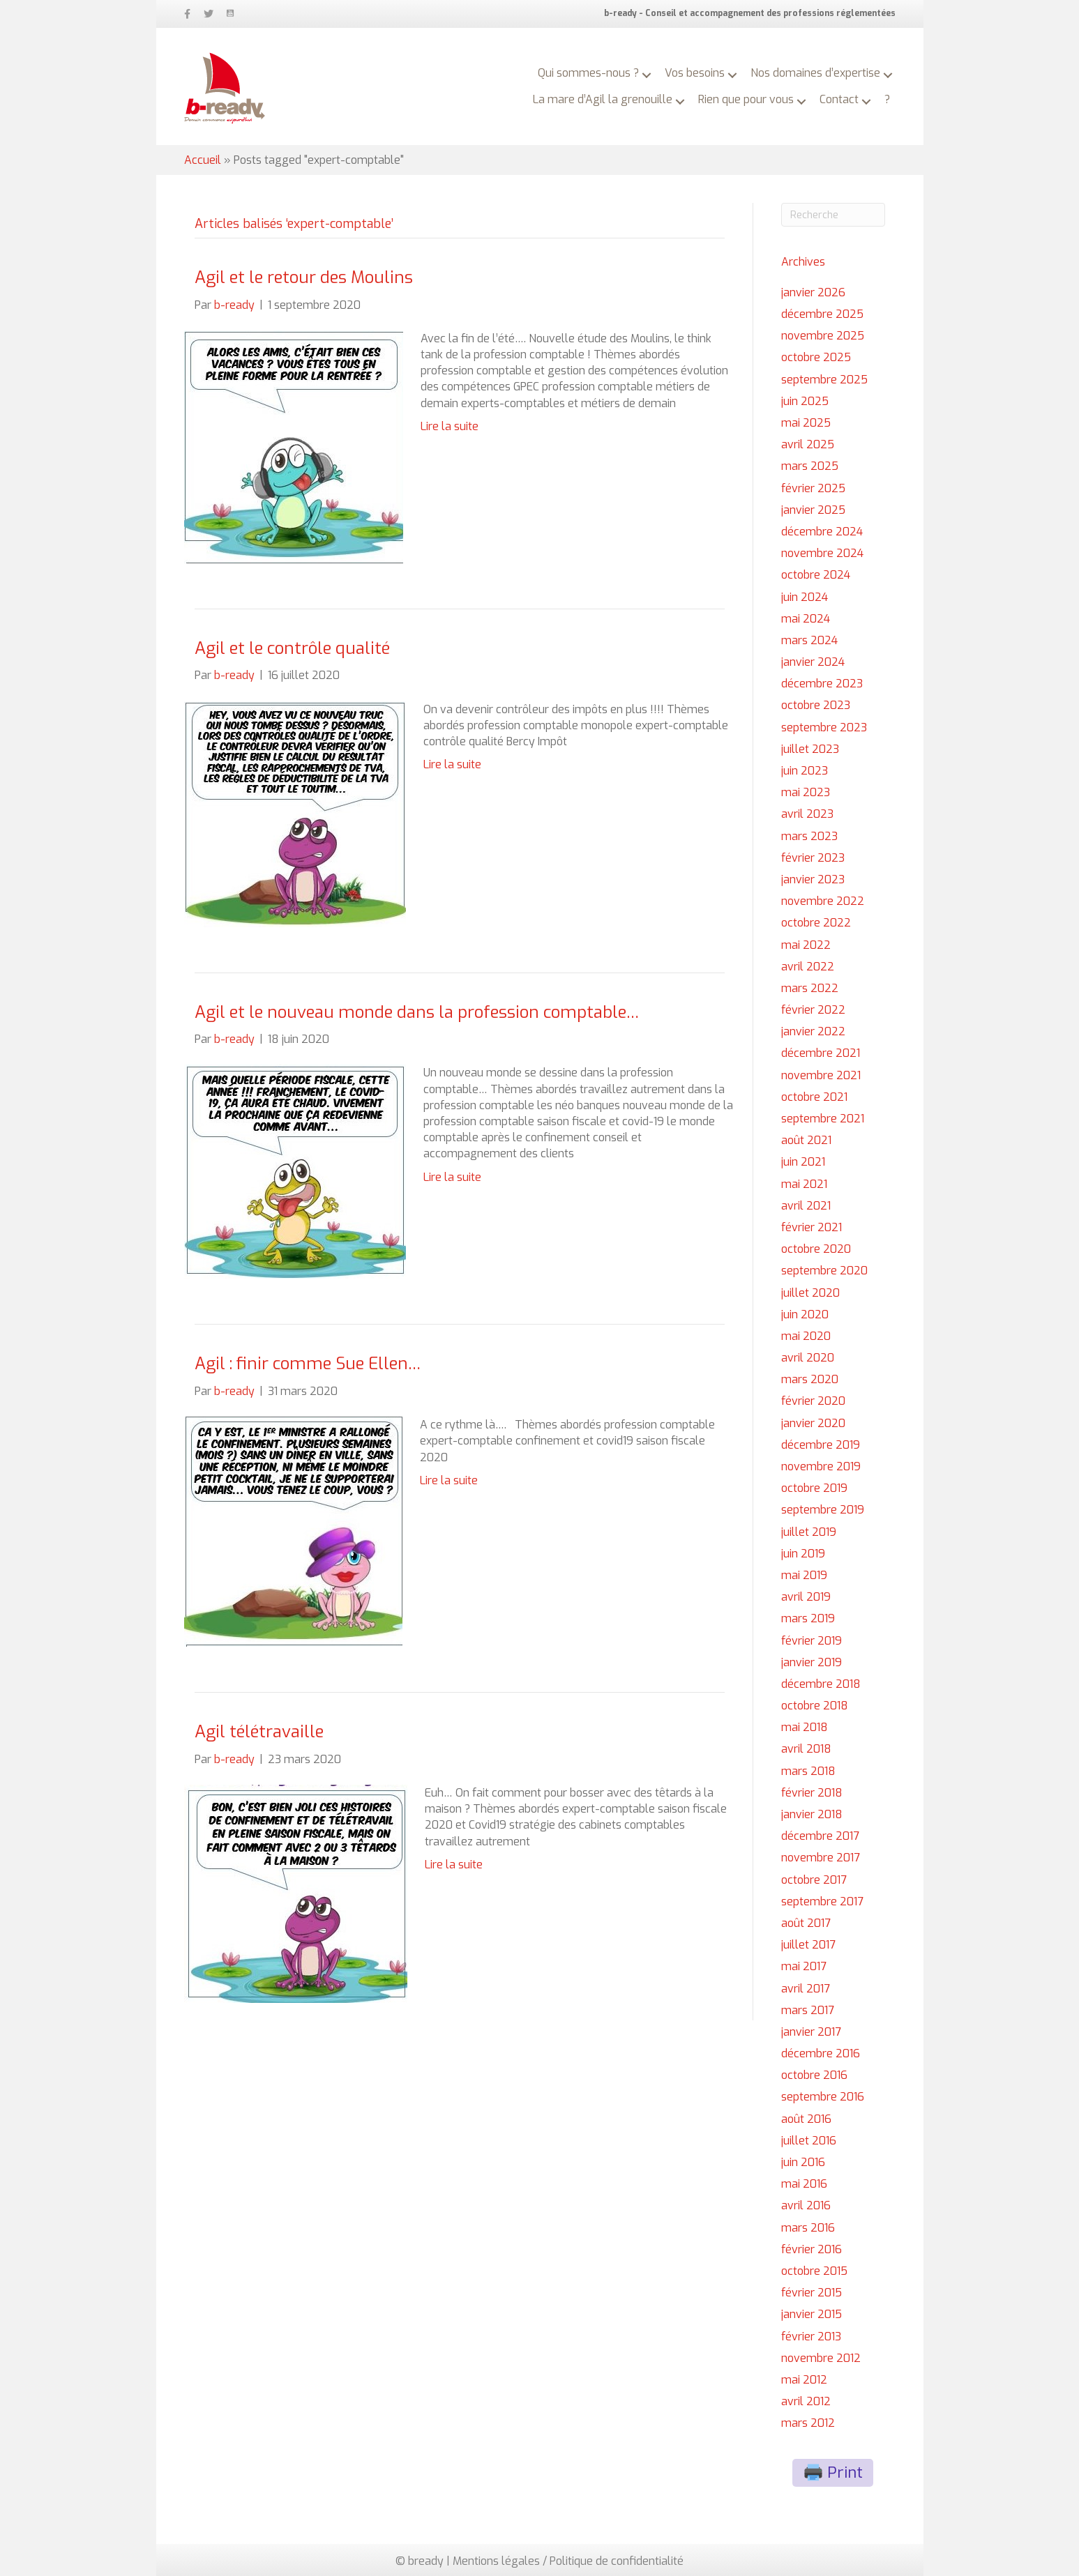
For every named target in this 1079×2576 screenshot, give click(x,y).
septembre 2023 (824, 727)
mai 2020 (806, 1336)
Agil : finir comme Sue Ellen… (308, 1363)
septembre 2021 (822, 1118)
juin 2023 (804, 770)
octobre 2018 (814, 1705)
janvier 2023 (813, 879)
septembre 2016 (822, 2096)
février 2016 (811, 2249)
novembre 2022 (822, 901)
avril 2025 (807, 444)
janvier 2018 (812, 1814)
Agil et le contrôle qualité (292, 648)
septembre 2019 (822, 1509)
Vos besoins (695, 73)
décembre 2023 (822, 683)
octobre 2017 (814, 1880)
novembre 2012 (821, 2358)
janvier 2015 (811, 2314)
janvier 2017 (811, 2032)
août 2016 (806, 2119)
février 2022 (813, 1010)
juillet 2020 (810, 1293)
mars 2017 (807, 2010)
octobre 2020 (816, 1249)
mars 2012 (808, 2423)
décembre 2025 (822, 314)
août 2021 (806, 1140)
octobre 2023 (815, 705)
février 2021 (811, 1227)
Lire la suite (449, 426)
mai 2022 (806, 945)
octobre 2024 (815, 574)
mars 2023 (809, 836)
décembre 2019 (820, 1445)
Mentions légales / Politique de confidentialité (568, 2561)
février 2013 (811, 2336)
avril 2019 (806, 1597)
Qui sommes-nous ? (588, 73)
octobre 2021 (814, 1097)
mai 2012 (804, 2379)
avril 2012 (806, 2401)
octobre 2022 (816, 922)
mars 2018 (808, 1771)
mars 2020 (809, 1379)
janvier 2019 (811, 1662)
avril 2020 (807, 1357)
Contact (839, 99)
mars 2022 (809, 988)
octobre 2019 (814, 1488)
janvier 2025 (813, 510)
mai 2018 (804, 1727)
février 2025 (813, 488)
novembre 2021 (821, 1075)
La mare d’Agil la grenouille (602, 99)
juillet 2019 (808, 1532)
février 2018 (812, 1792)
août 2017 (806, 1923)
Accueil (202, 160)
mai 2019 (804, 1575)
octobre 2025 (816, 357)
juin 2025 (805, 401)
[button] (646, 75)
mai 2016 (804, 2184)
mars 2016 (808, 2227)
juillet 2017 (808, 1944)
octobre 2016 (814, 2075)
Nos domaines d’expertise (815, 73)
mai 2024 (805, 618)
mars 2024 (809, 640)
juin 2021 (803, 1161)
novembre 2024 (822, 553)
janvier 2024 (813, 662)
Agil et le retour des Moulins (304, 277)
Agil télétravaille (259, 1732)
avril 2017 (805, 1988)
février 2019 (811, 1640)
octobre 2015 (814, 2271)
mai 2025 (806, 423)
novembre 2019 (821, 1466)
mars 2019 (808, 1618)
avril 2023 (807, 814)
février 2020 (813, 1401)
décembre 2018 (821, 1684)
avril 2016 (806, 2205)
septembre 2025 (824, 379)
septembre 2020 (824, 1270)
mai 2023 (805, 792)
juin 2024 (804, 597)
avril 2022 (807, 966)
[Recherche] (833, 215)
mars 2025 (809, 466)
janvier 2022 (813, 1031)
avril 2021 (806, 1205)
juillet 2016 (808, 2140)
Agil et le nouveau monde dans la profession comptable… (417, 1012)
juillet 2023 (810, 749)
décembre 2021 (820, 1053)
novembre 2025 (822, 335)
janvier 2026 (813, 292)
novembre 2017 (820, 1857)
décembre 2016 (820, 2053)
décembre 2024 (822, 531)
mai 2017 (804, 1966)
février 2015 (811, 2292)
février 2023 (813, 858)
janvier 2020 (813, 1423)
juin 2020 (805, 1314)
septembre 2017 (822, 1901)
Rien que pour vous (746, 99)
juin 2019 (803, 1553)
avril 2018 (806, 1749)
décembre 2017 (820, 1836)
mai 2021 (804, 1184)
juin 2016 (803, 2162)
